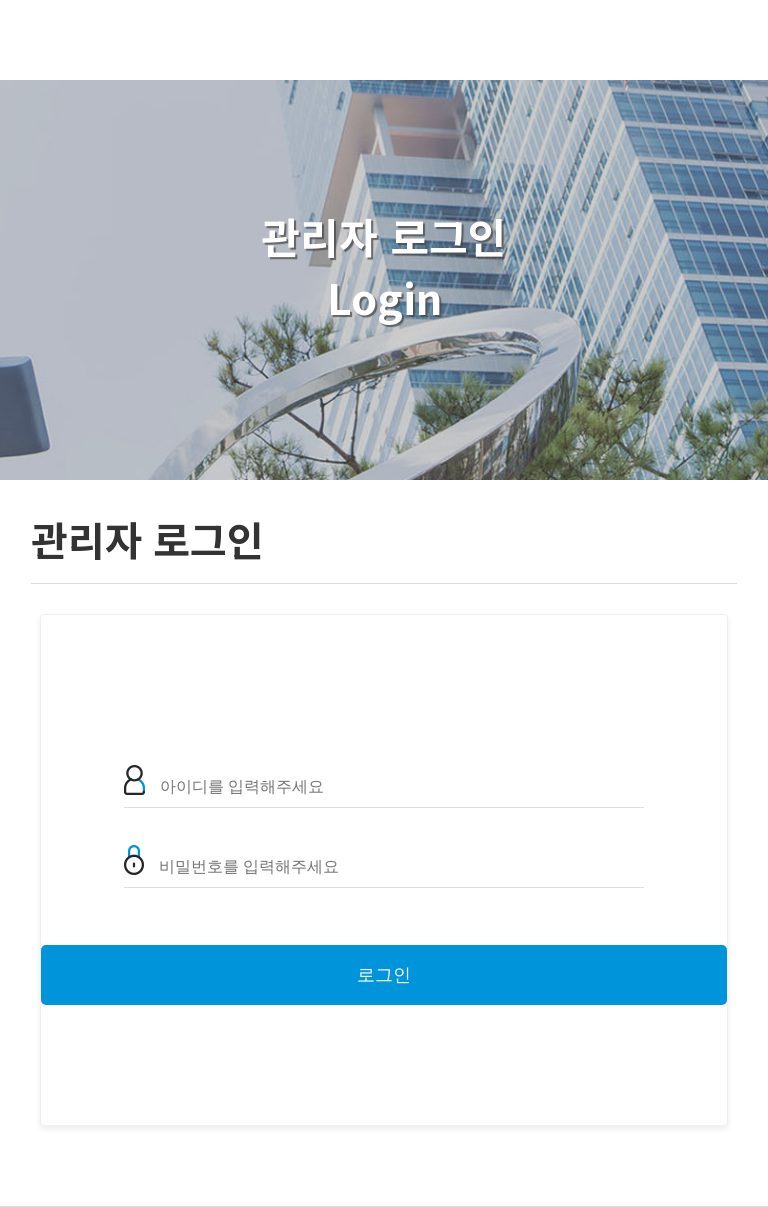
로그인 (384, 975)
